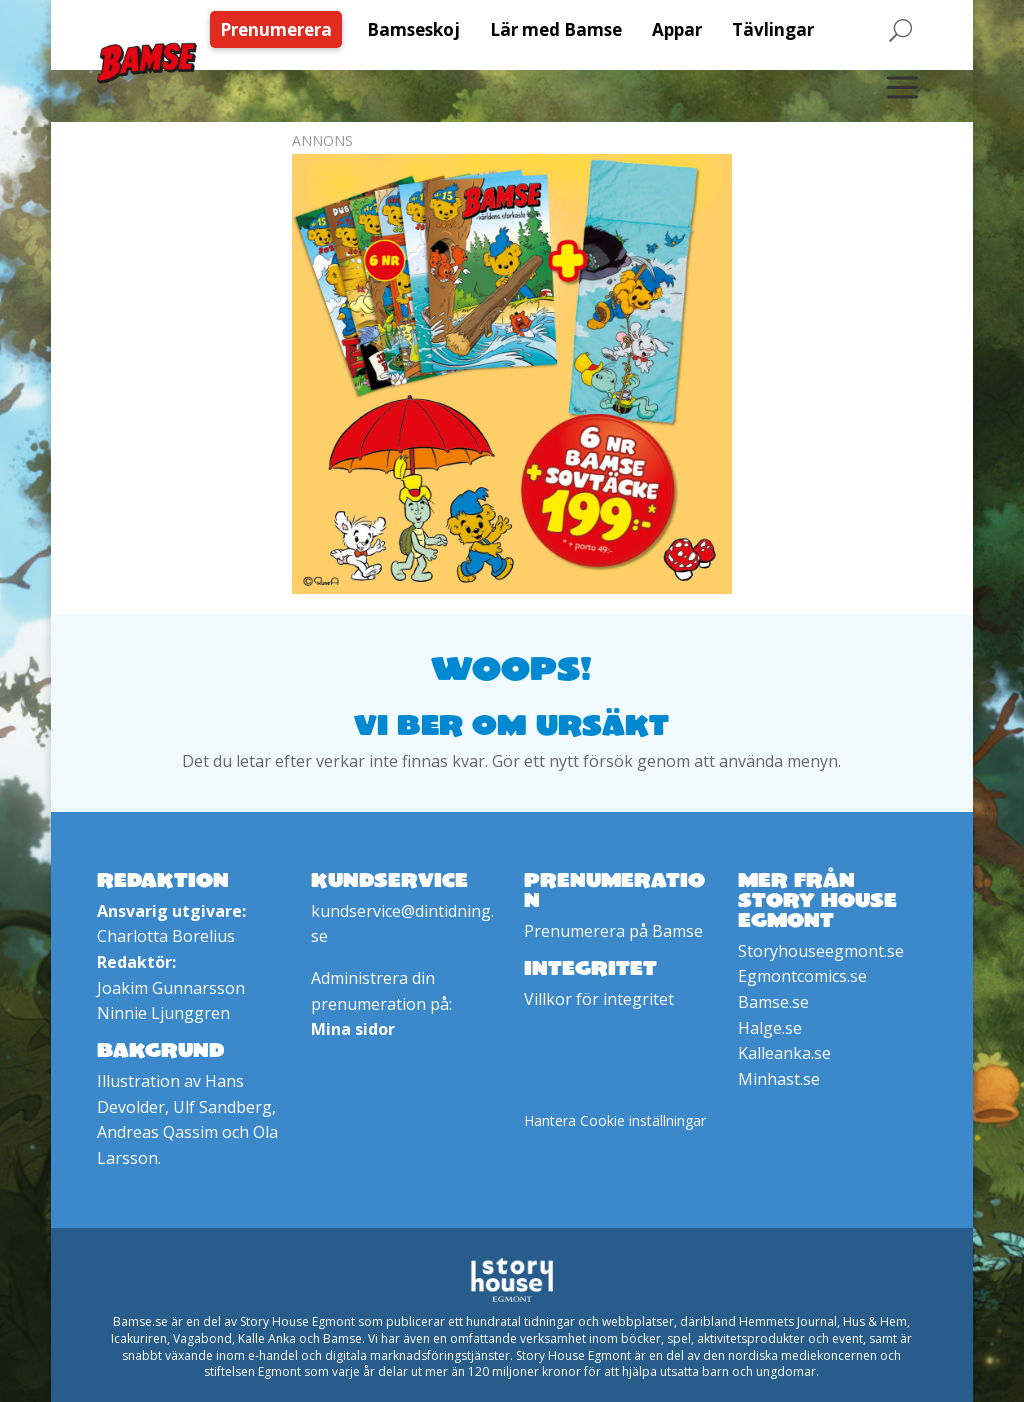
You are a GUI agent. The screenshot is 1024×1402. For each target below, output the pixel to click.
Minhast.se (779, 1079)
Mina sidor (353, 1029)
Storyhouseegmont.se (821, 951)
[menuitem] (281, 29)
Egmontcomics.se (802, 976)
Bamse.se (773, 1002)
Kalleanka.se (784, 1053)
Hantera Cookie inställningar (615, 1120)
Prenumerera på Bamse (613, 931)
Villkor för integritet (599, 999)
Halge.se (770, 1028)
